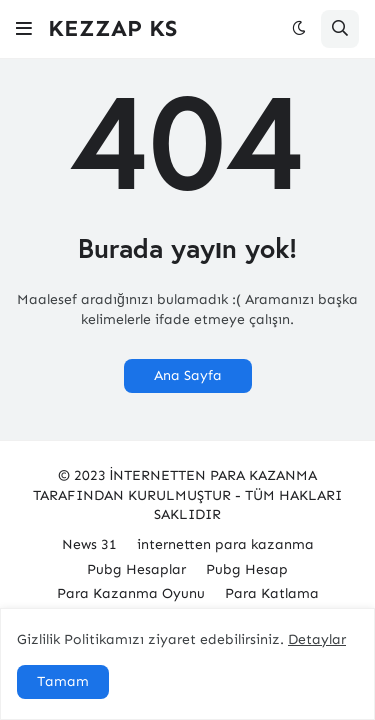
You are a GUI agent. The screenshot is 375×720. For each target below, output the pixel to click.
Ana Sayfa (188, 375)
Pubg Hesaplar (136, 569)
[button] (24, 29)
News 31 (89, 544)
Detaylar (317, 639)
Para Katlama (272, 593)
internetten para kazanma (225, 544)
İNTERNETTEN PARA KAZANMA (214, 475)
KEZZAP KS (112, 28)
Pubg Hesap (247, 569)
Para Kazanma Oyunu (131, 593)
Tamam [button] (63, 681)
